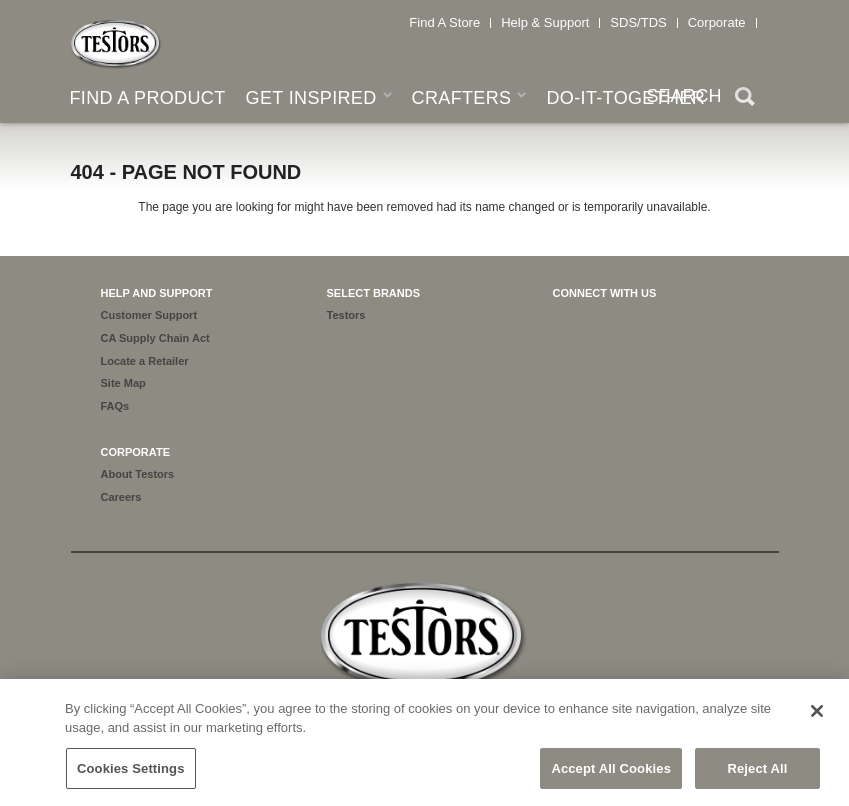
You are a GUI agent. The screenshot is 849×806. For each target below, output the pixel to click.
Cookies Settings (131, 775)
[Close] (817, 718)
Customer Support (149, 315)
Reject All (757, 775)
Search (745, 99)
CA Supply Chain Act (155, 338)
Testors (346, 315)
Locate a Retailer (145, 361)
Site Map (123, 383)
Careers (121, 497)
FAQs (115, 406)
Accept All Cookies (611, 775)
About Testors (138, 474)
